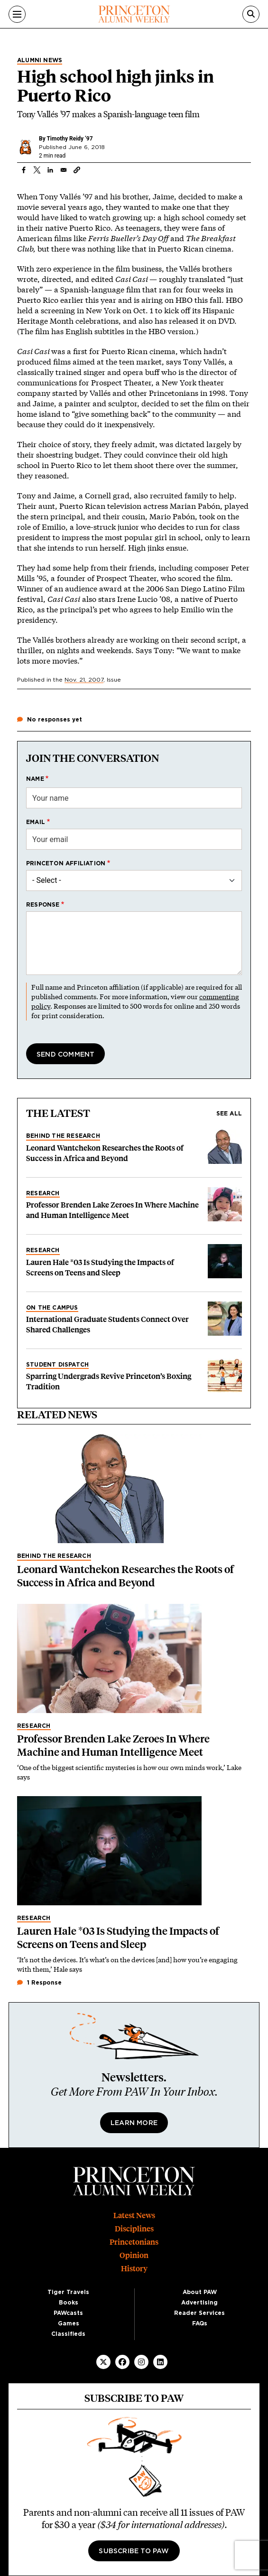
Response (43, 905)
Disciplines (134, 2228)
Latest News (134, 2215)
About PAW (200, 2292)
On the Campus (52, 1308)
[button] (77, 170)
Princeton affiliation (65, 863)
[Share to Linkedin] (50, 170)
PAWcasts (68, 2313)
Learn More (134, 2123)
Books (68, 2302)
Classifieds (68, 2334)
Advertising (199, 2302)
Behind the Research (63, 1136)
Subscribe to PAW (134, 2551)
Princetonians (134, 2242)
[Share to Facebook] (23, 170)
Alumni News (39, 60)
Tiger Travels (68, 2292)
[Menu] (17, 14)
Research (43, 1193)
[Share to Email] (63, 170)
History (134, 2268)
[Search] (250, 14)
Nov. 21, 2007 (84, 680)
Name (35, 779)
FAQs (199, 2323)
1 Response (39, 1983)
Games (68, 2323)
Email (35, 822)
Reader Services (199, 2313)
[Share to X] (37, 170)
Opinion (134, 2255)
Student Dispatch (57, 1365)
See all (229, 1113)
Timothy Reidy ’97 (69, 138)
